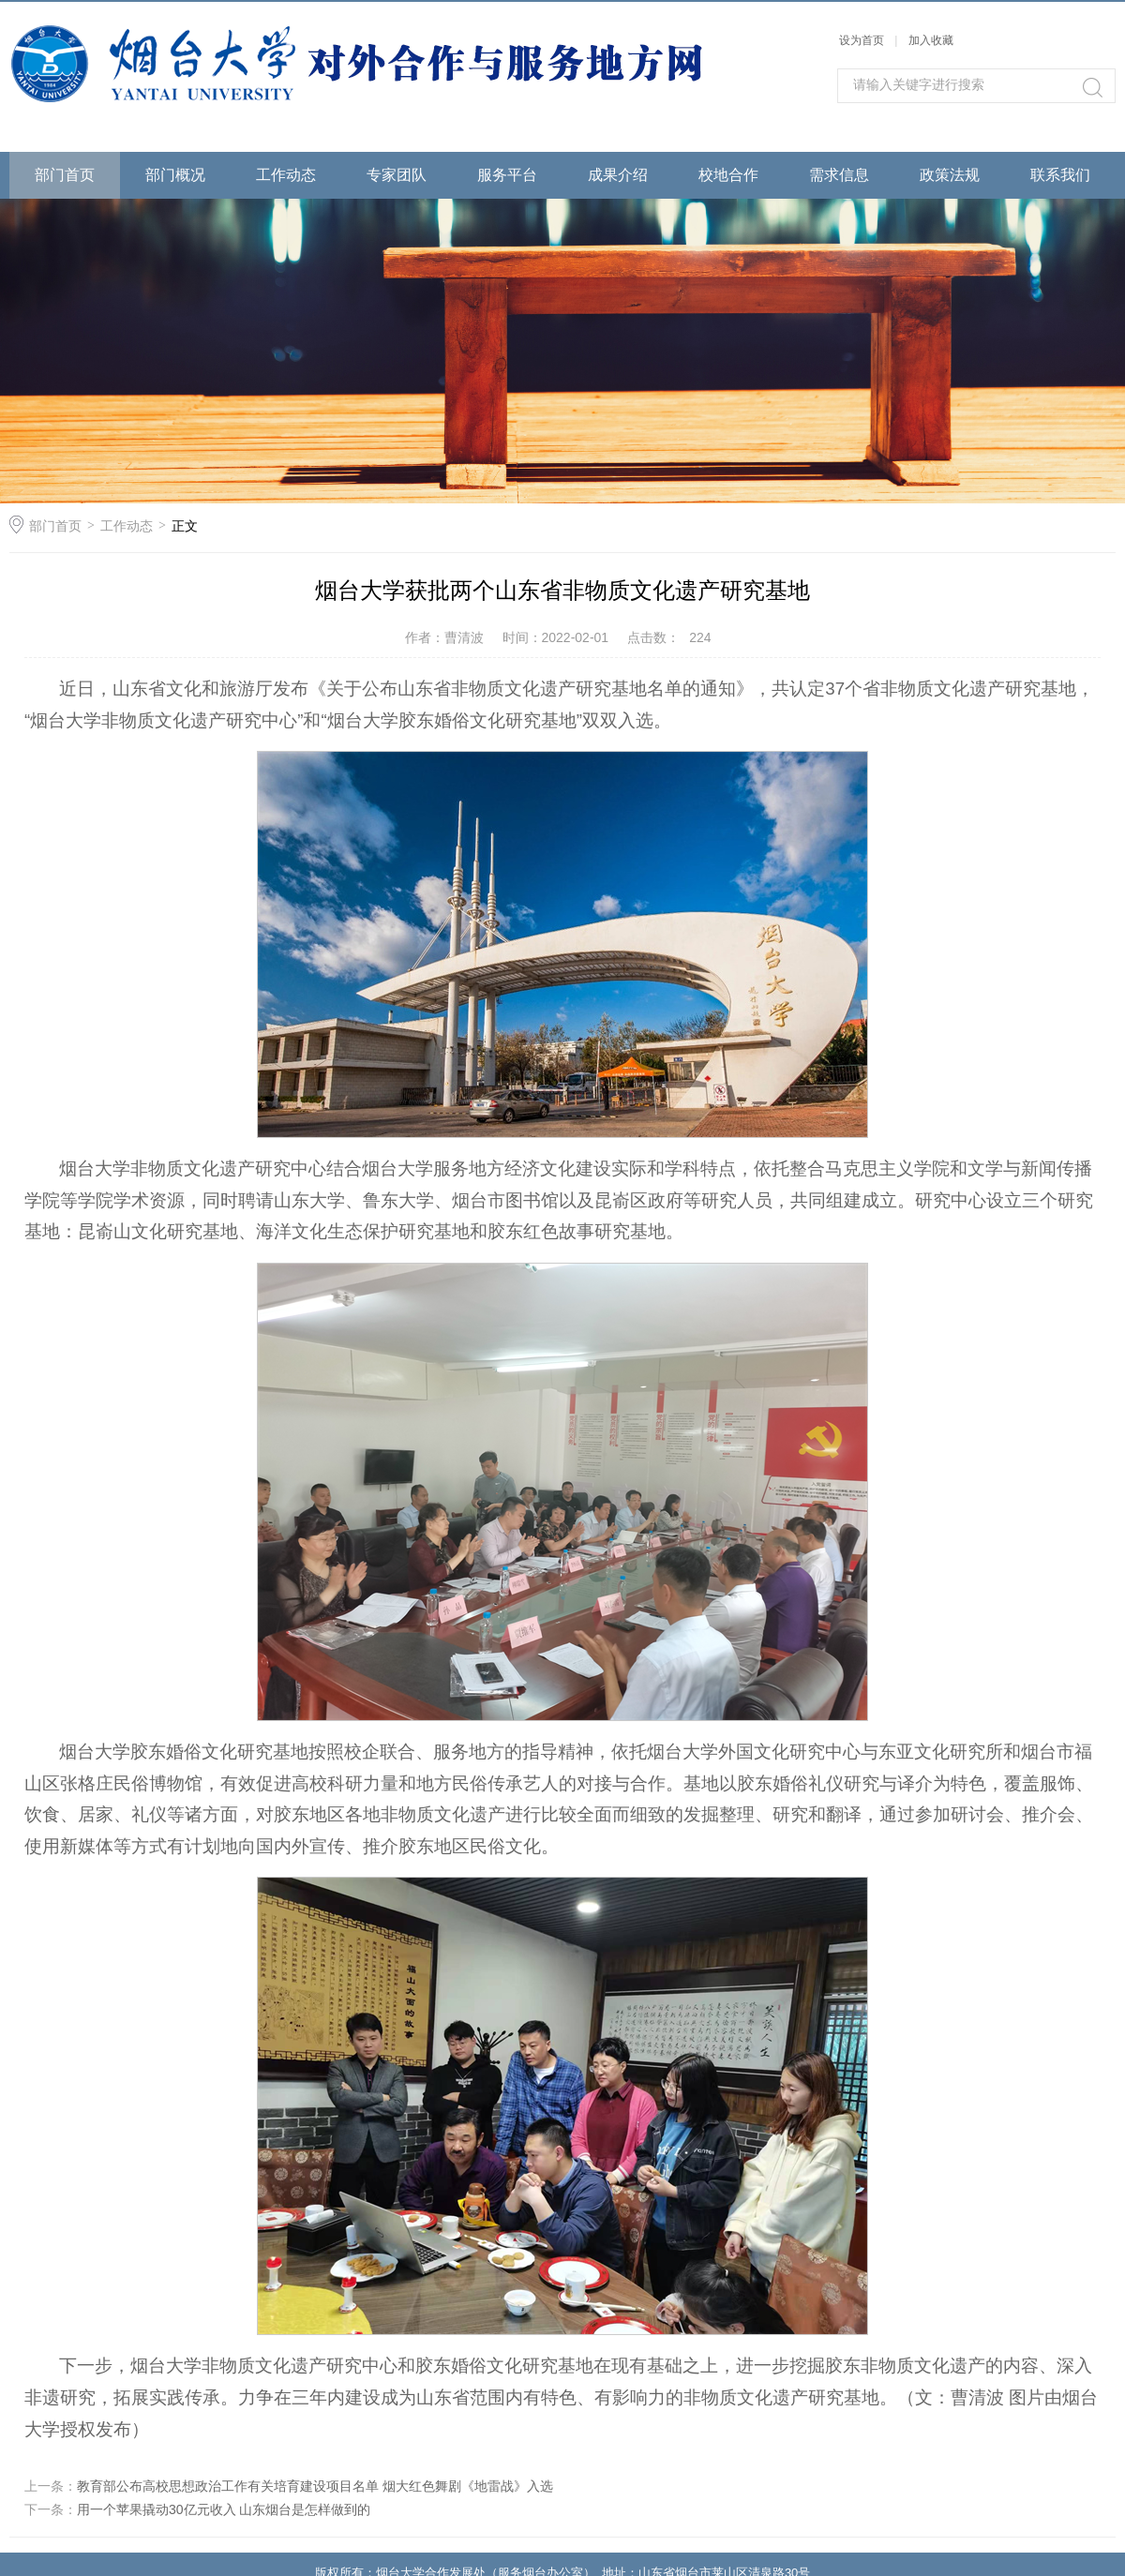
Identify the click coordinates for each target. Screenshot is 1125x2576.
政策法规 (950, 175)
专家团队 (397, 175)
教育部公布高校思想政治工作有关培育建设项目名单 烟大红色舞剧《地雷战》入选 (315, 2486)
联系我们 (1060, 175)
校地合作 (728, 175)
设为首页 (861, 40)
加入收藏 (930, 40)
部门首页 (65, 175)
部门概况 (175, 175)
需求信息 (839, 175)
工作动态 (286, 175)
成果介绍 (618, 175)
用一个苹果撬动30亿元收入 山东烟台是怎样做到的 (223, 2509)
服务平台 (507, 175)
